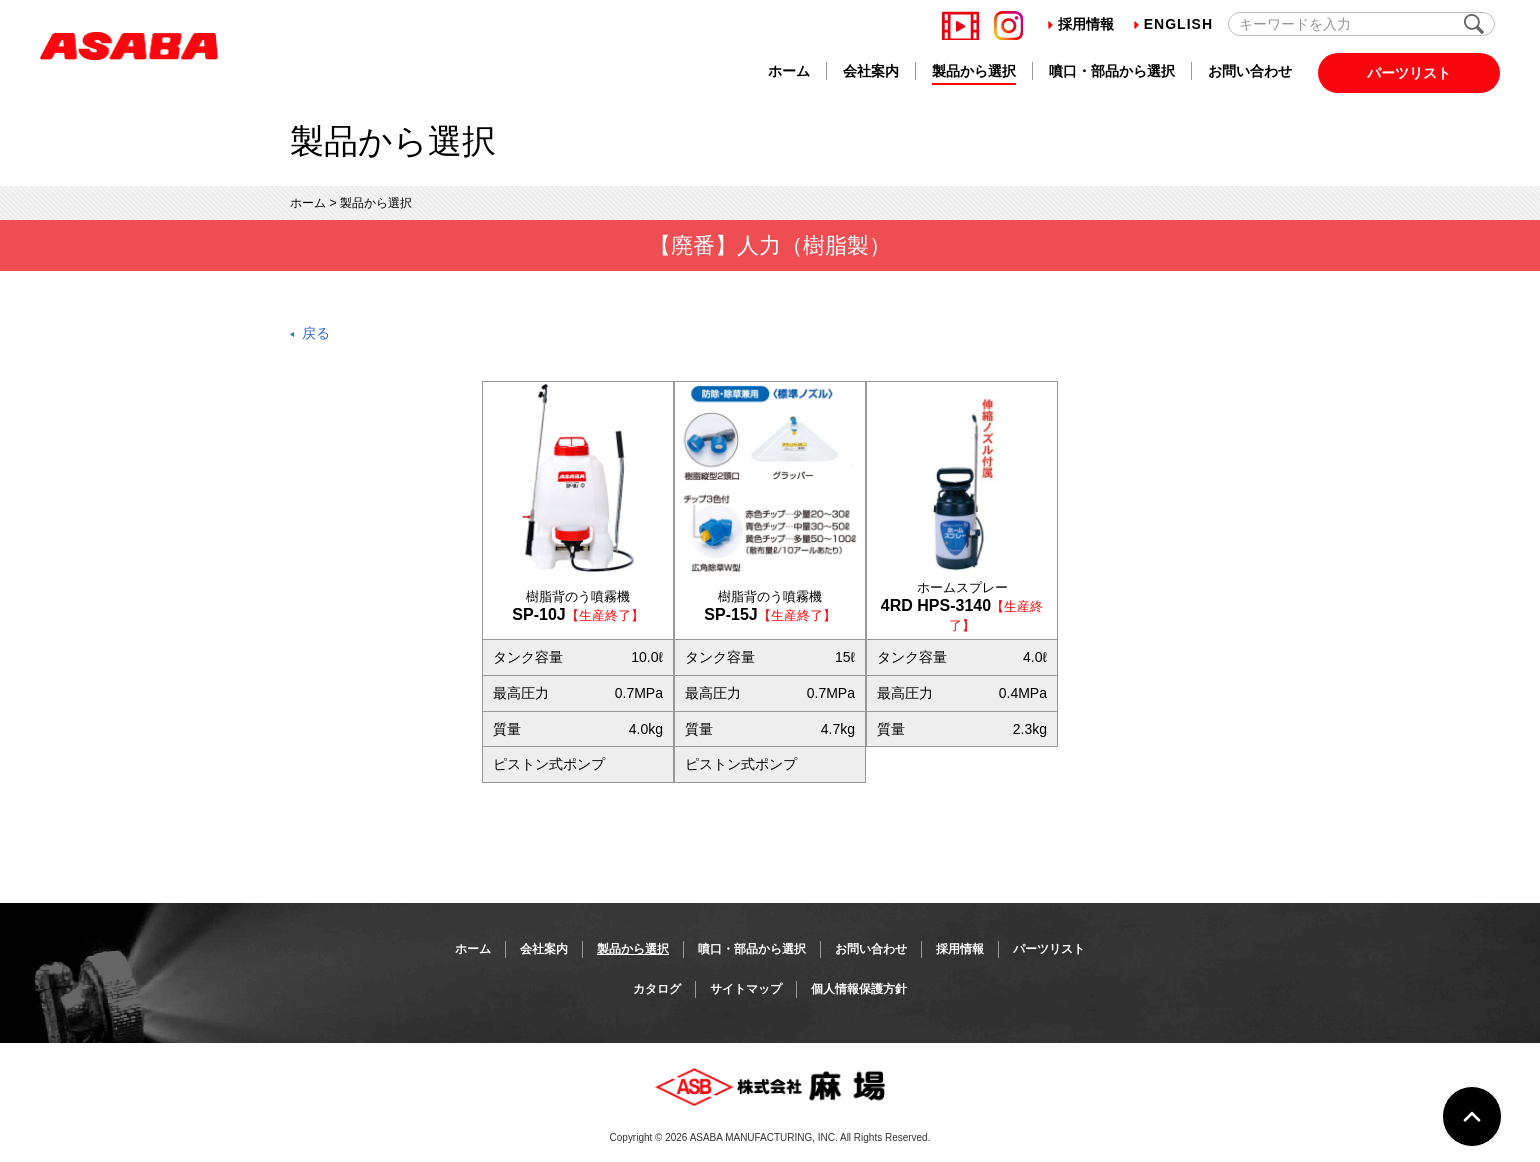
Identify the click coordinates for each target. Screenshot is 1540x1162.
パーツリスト (1409, 73)
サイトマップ (746, 989)
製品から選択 (974, 71)
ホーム (789, 71)
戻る (316, 333)
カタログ (657, 989)
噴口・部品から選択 (1112, 71)
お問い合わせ (1250, 71)
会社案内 (871, 71)
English (1173, 24)
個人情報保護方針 (859, 989)
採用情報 (1081, 24)
